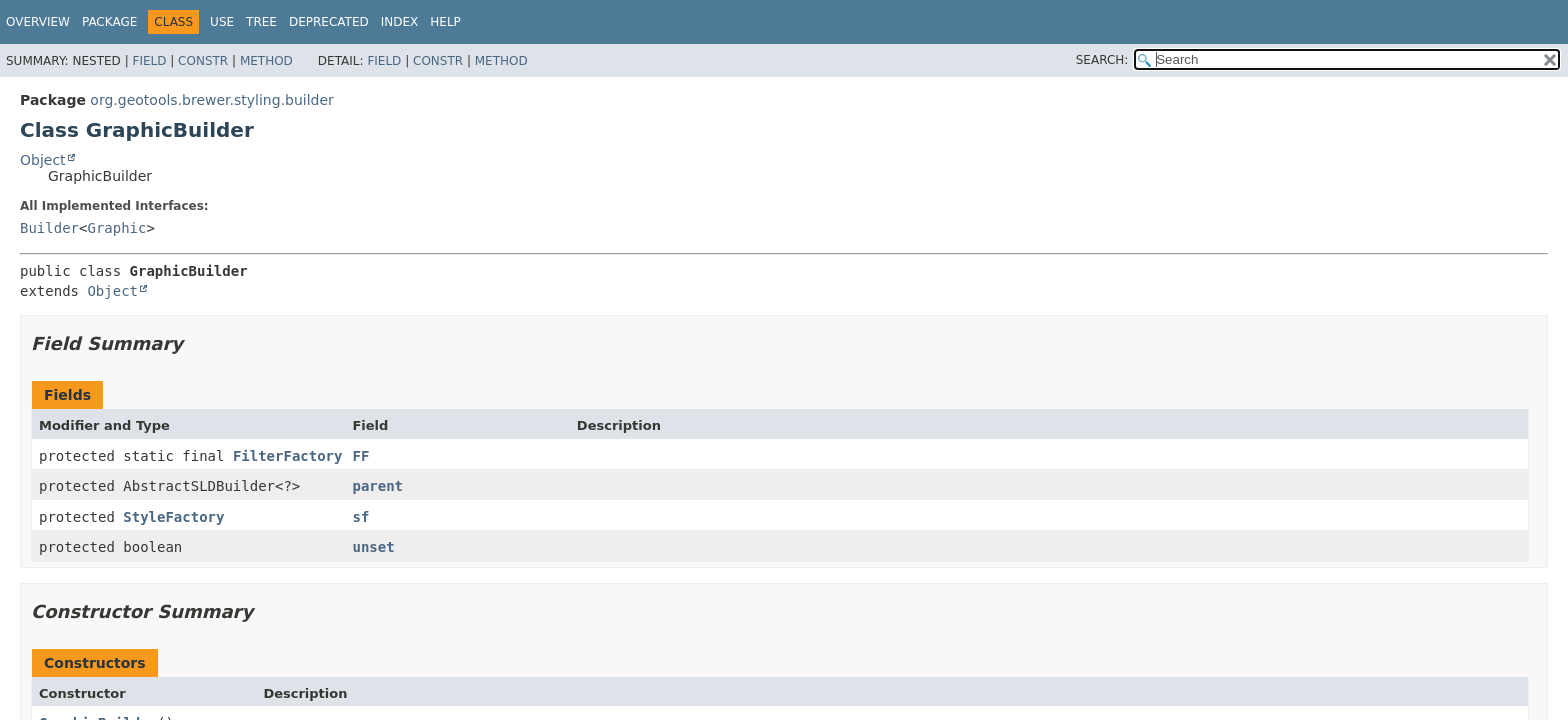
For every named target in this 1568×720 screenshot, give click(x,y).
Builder (49, 228)
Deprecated (329, 22)
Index (400, 22)
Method (266, 61)
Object (43, 160)
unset (373, 547)
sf (360, 517)
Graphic (116, 228)
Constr (203, 61)
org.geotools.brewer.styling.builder (212, 100)
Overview (38, 22)
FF (360, 456)
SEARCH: (1102, 60)
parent (377, 486)
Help (445, 22)
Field (149, 61)
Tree (261, 22)
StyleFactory (173, 517)
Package (109, 22)
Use (222, 22)
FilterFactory (288, 456)
